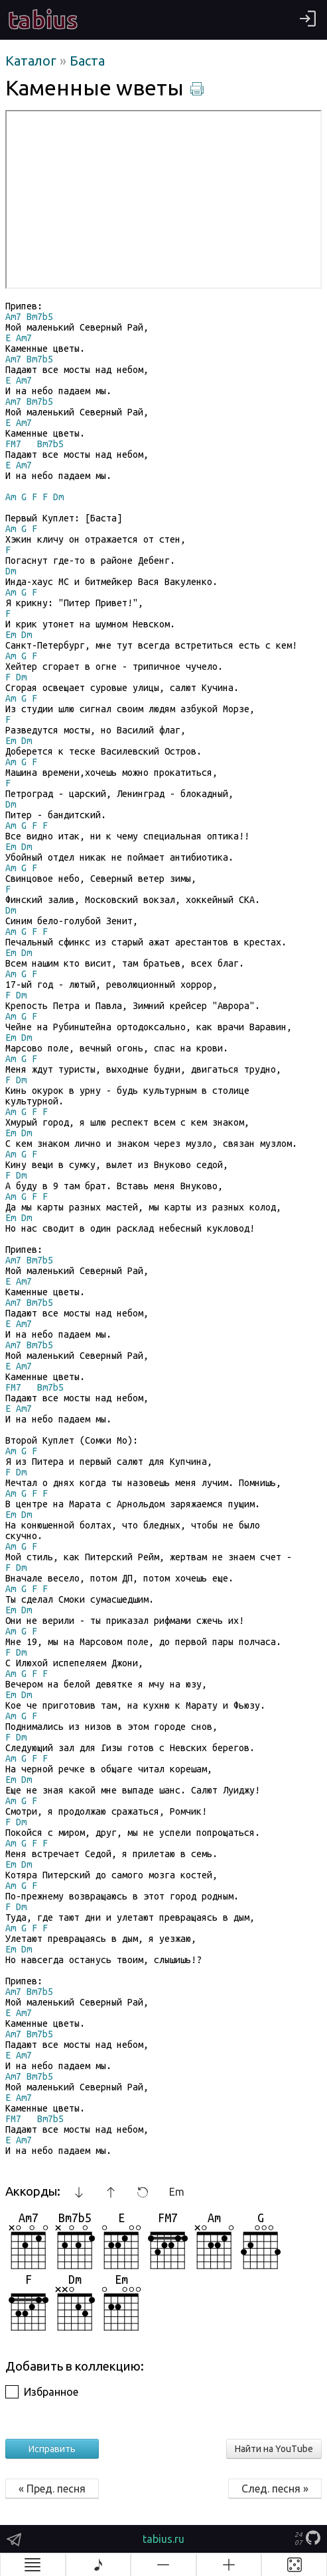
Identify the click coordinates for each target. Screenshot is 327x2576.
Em (176, 2192)
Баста (87, 60)
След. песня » (274, 2489)
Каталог (32, 60)
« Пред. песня (52, 2489)
